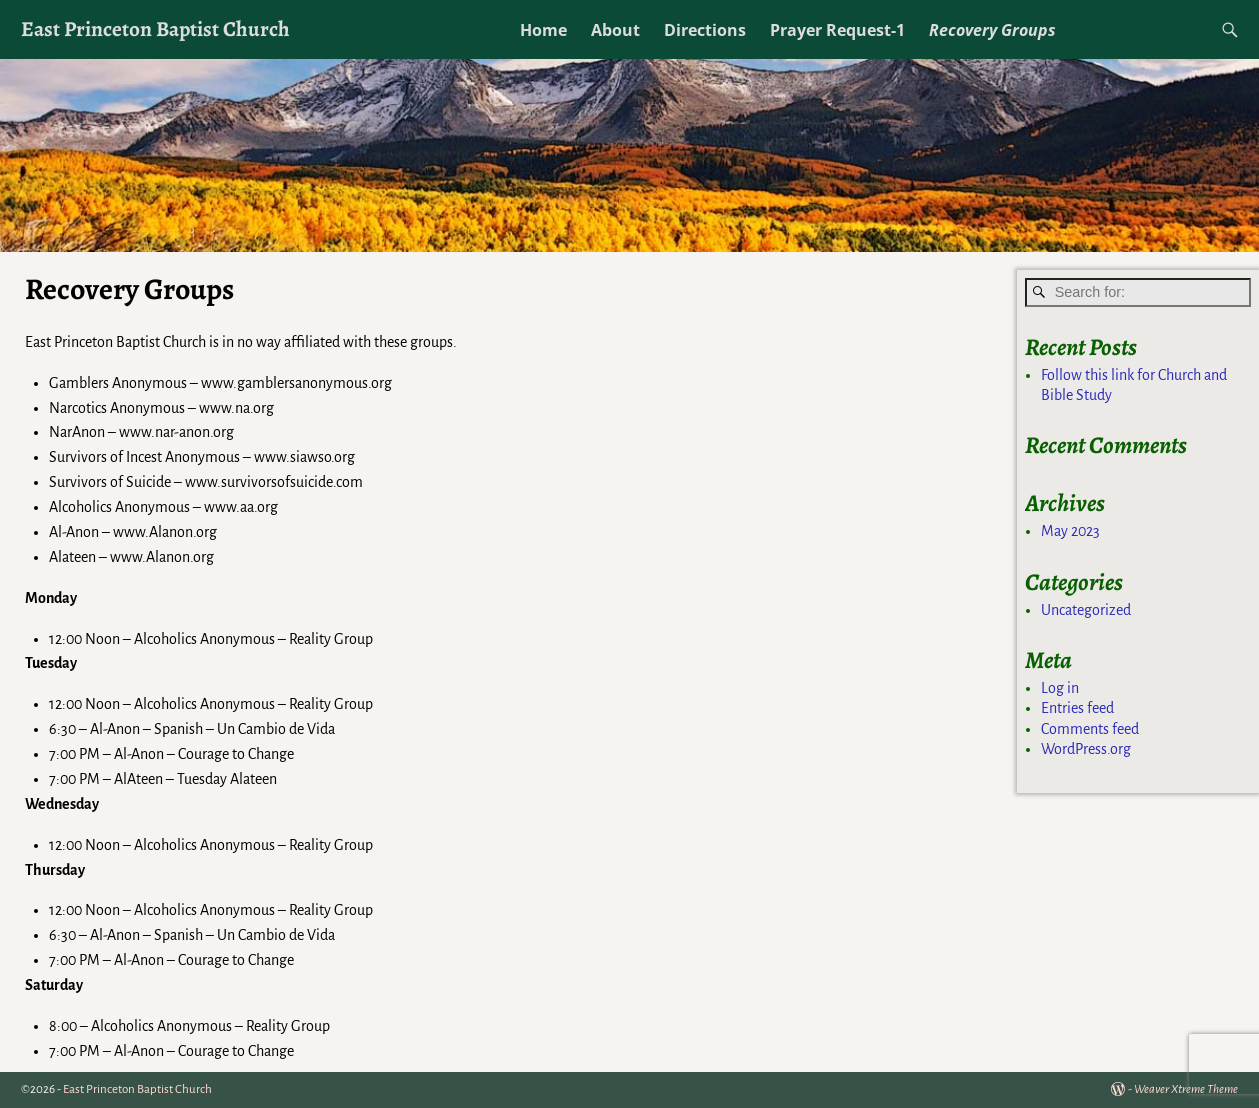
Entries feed (1077, 708)
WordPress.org (1086, 749)
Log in (1060, 688)
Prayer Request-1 (837, 30)
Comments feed (1090, 729)
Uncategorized (1086, 610)
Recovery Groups (992, 30)
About (615, 30)
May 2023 (1070, 531)
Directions (705, 30)
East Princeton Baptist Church (155, 28)
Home (543, 30)
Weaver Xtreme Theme (1186, 1089)
